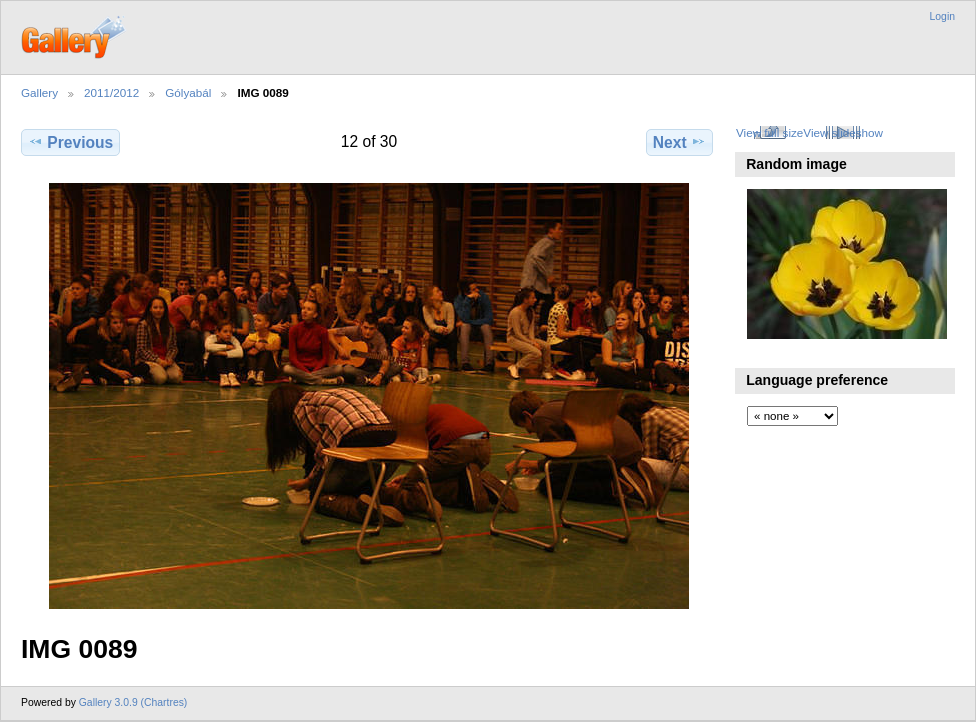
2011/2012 (111, 92)
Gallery (39, 92)
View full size (769, 132)
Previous (70, 142)
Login (942, 16)
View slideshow (843, 132)
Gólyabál (188, 92)
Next (679, 142)
